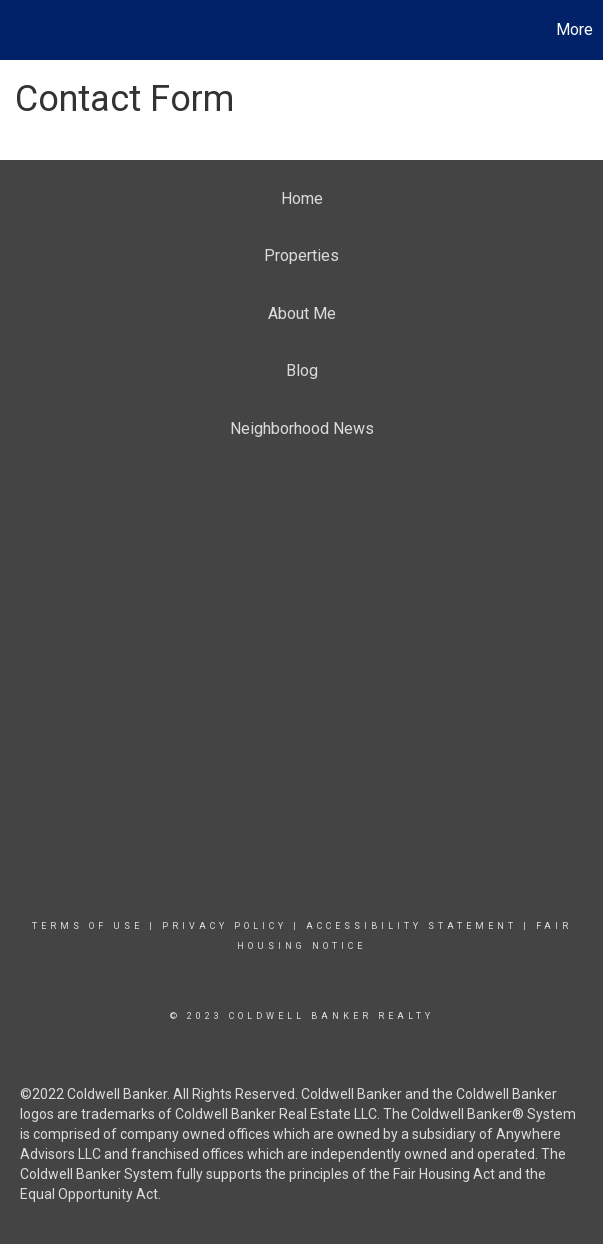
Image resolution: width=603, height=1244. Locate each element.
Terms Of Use (87, 926)
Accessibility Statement (411, 926)
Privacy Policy (224, 926)
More (574, 29)
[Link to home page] (25, 30)
